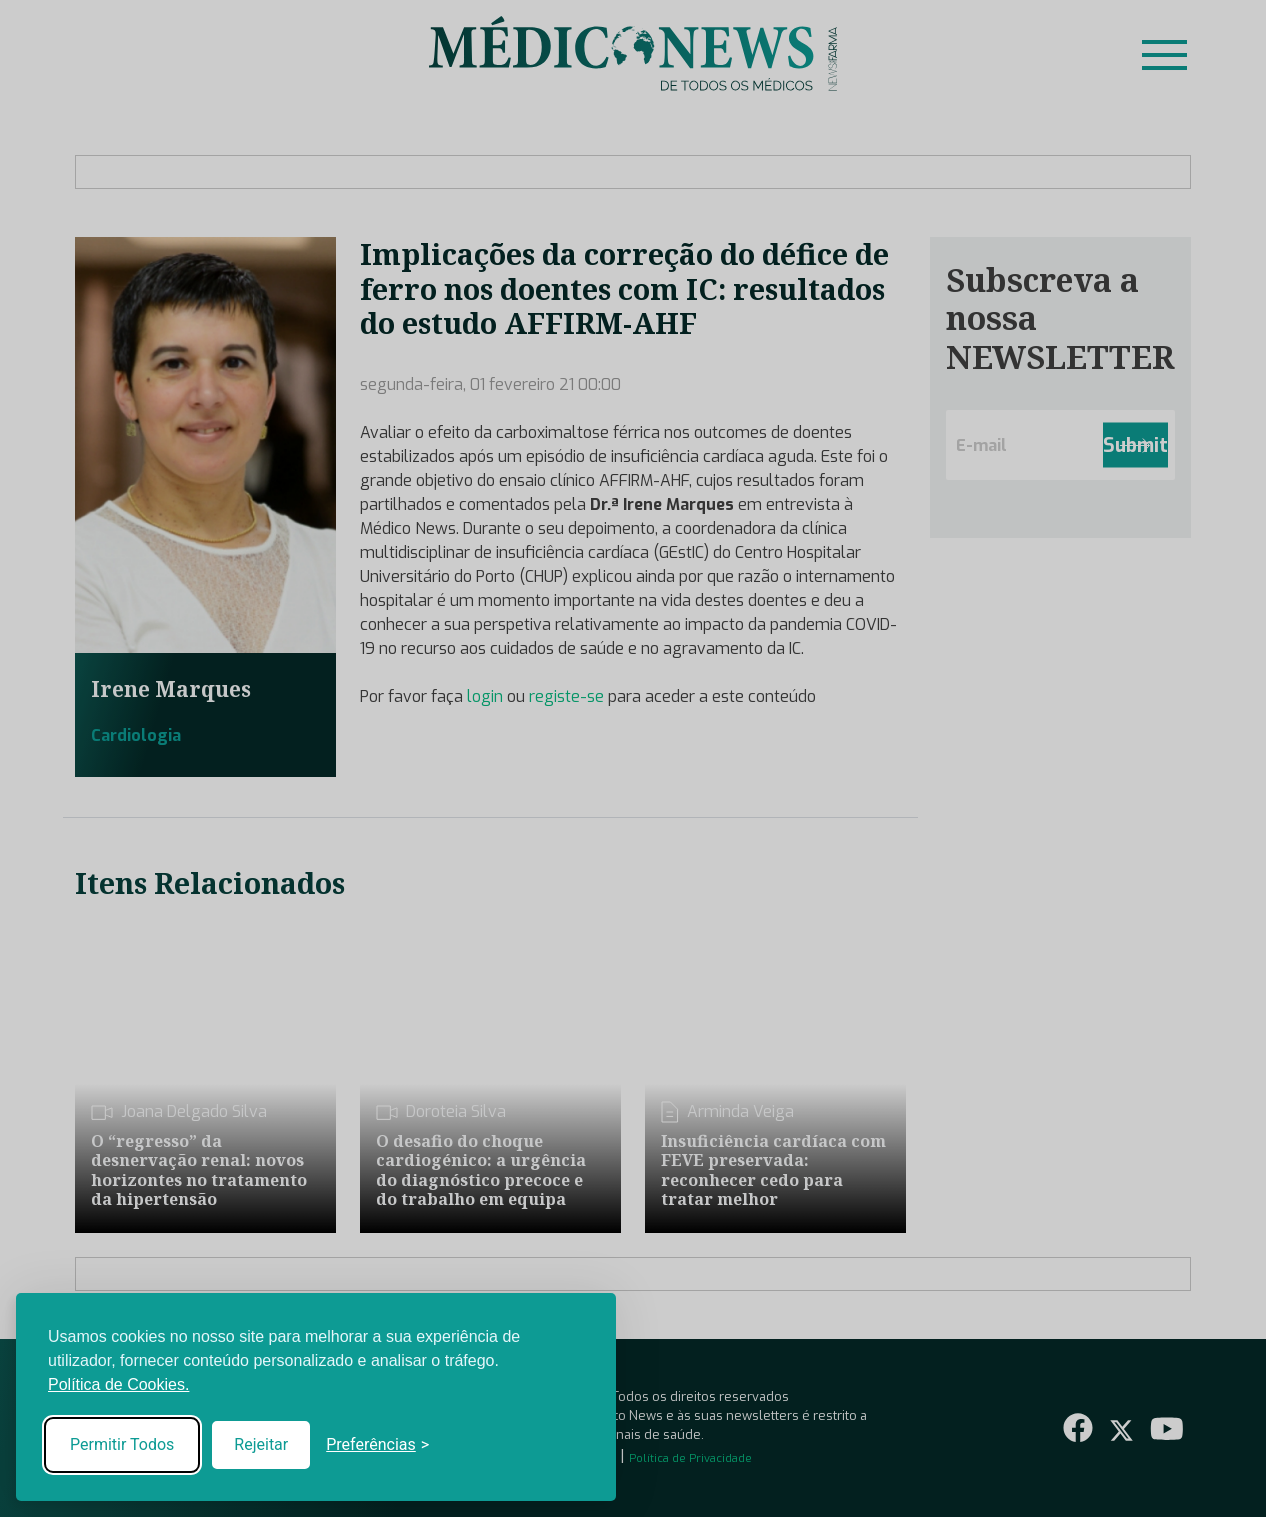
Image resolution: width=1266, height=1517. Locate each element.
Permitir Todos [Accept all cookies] (122, 1444)
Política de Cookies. (118, 1384)
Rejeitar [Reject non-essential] (261, 1444)
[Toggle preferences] (377, 1445)
